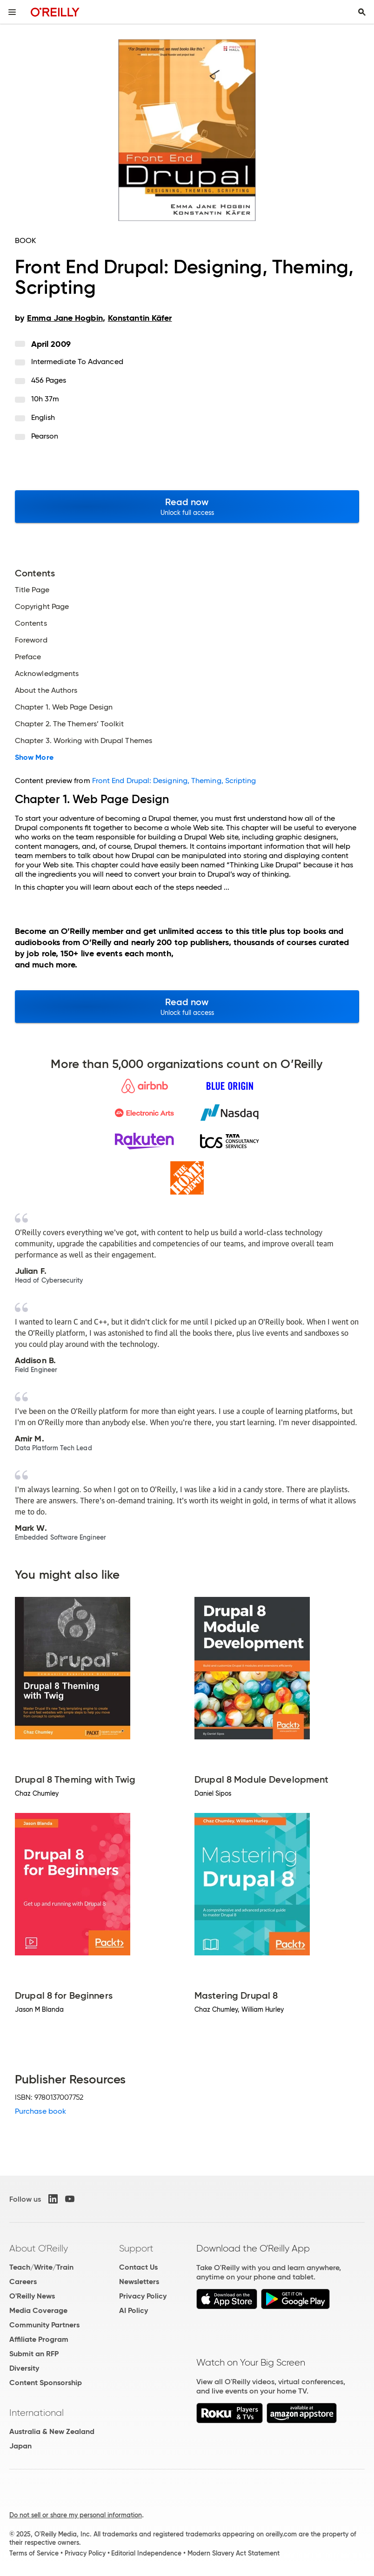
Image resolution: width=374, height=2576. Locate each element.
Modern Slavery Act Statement (233, 2553)
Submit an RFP (34, 2354)
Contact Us (138, 2267)
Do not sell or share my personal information (75, 2515)
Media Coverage (38, 2310)
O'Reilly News (32, 2296)
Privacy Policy (143, 2296)
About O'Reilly (38, 2248)
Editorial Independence (146, 2553)
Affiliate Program (38, 2339)
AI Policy (133, 2310)
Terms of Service (34, 2553)
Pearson (45, 436)
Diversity (24, 2368)
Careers (23, 2281)
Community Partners (44, 2325)
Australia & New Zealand (51, 2431)
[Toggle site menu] (12, 12)
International (36, 2412)
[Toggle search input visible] (362, 12)
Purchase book (40, 2111)
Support (136, 2248)
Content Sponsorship (45, 2382)
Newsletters (139, 2281)
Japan (20, 2446)
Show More (34, 757)
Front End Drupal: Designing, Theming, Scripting (174, 780)
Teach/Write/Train (41, 2267)
